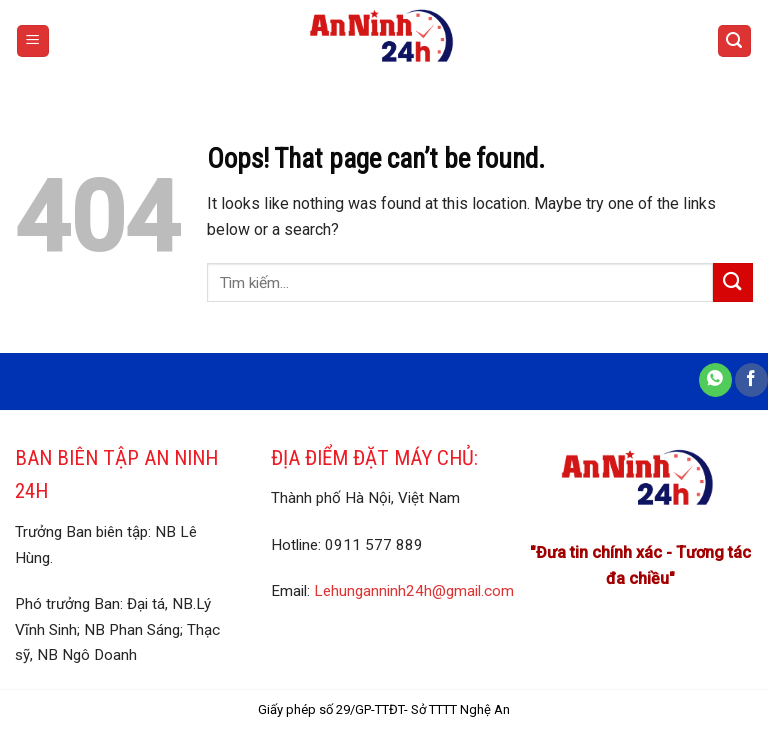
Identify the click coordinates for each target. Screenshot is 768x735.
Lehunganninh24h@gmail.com (414, 591)
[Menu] (33, 41)
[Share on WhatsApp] (715, 380)
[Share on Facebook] (751, 380)
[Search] (735, 41)
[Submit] (733, 282)
